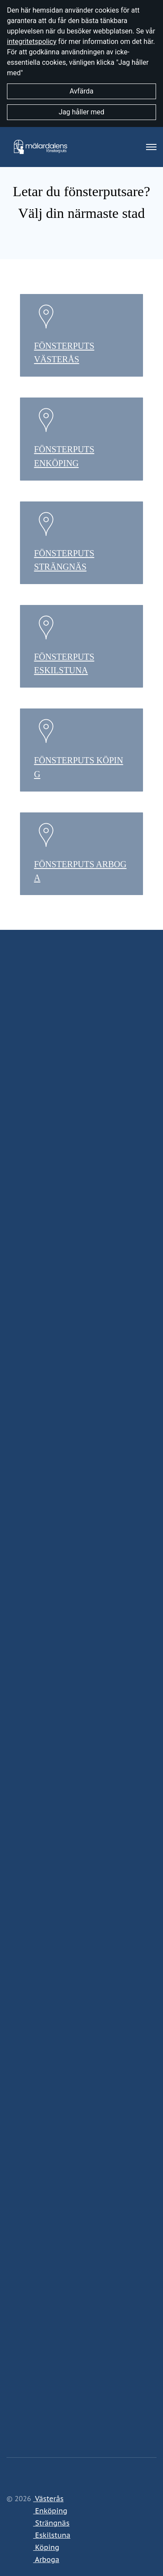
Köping (46, 2547)
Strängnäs (51, 2523)
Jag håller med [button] (81, 112)
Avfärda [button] (81, 91)
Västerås (48, 2498)
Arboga (46, 2559)
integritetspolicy (32, 41)
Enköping (50, 2510)
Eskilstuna (51, 2535)
